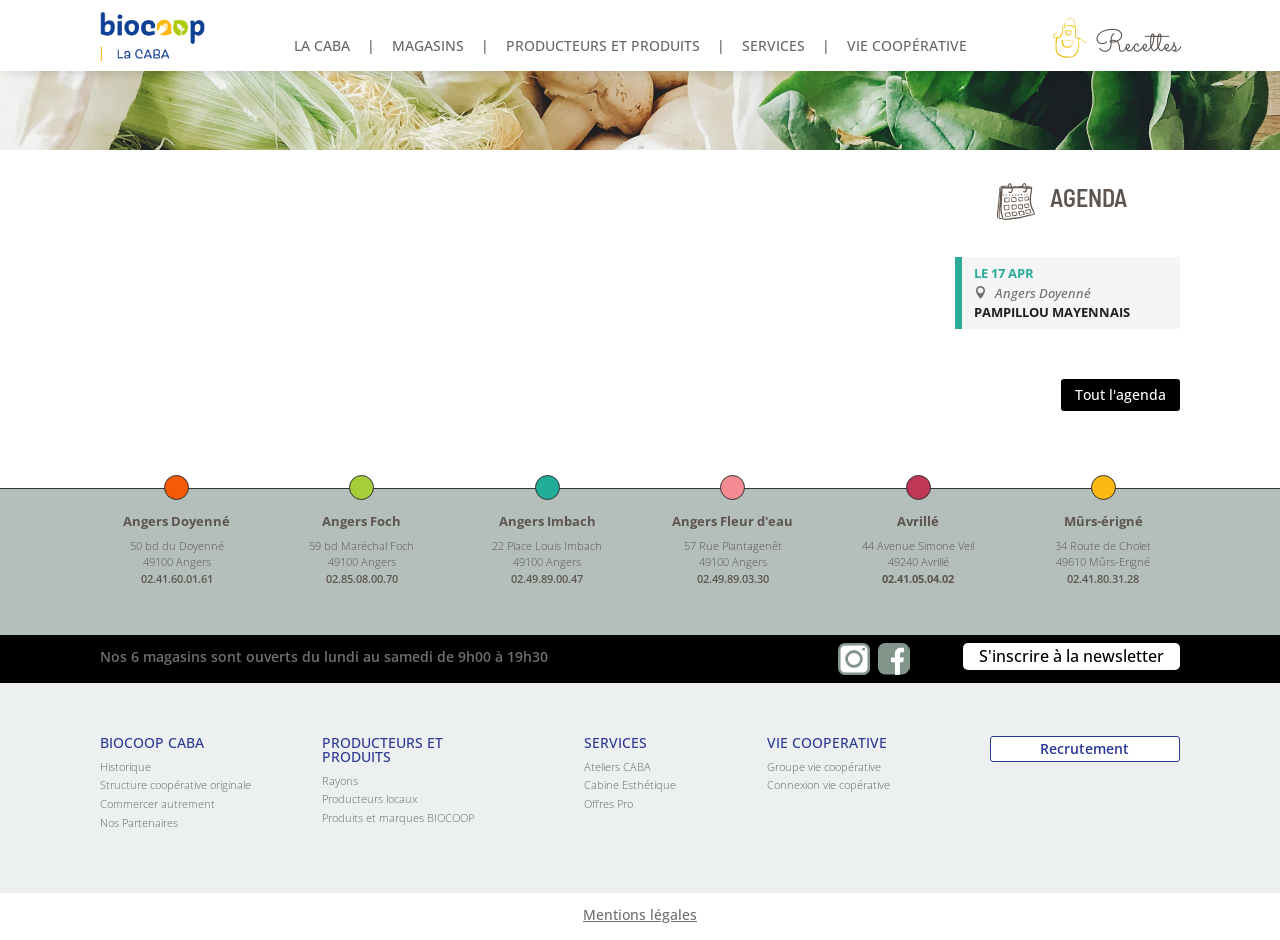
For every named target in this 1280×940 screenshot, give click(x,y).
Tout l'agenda (1120, 394)
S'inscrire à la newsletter (1071, 656)
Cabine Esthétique (630, 784)
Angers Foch (361, 521)
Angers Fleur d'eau (732, 521)
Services (773, 47)
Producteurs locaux (369, 798)
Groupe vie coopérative (824, 766)
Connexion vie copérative (828, 784)
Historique (125, 766)
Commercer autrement (157, 803)
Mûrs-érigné (1103, 521)
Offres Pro (608, 803)
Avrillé (918, 521)
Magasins (428, 47)
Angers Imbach (547, 521)
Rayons (340, 780)
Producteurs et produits (603, 47)
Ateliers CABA (617, 766)
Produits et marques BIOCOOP (398, 817)
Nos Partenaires (139, 822)
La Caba (322, 47)
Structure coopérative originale (175, 784)
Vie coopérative (907, 47)
